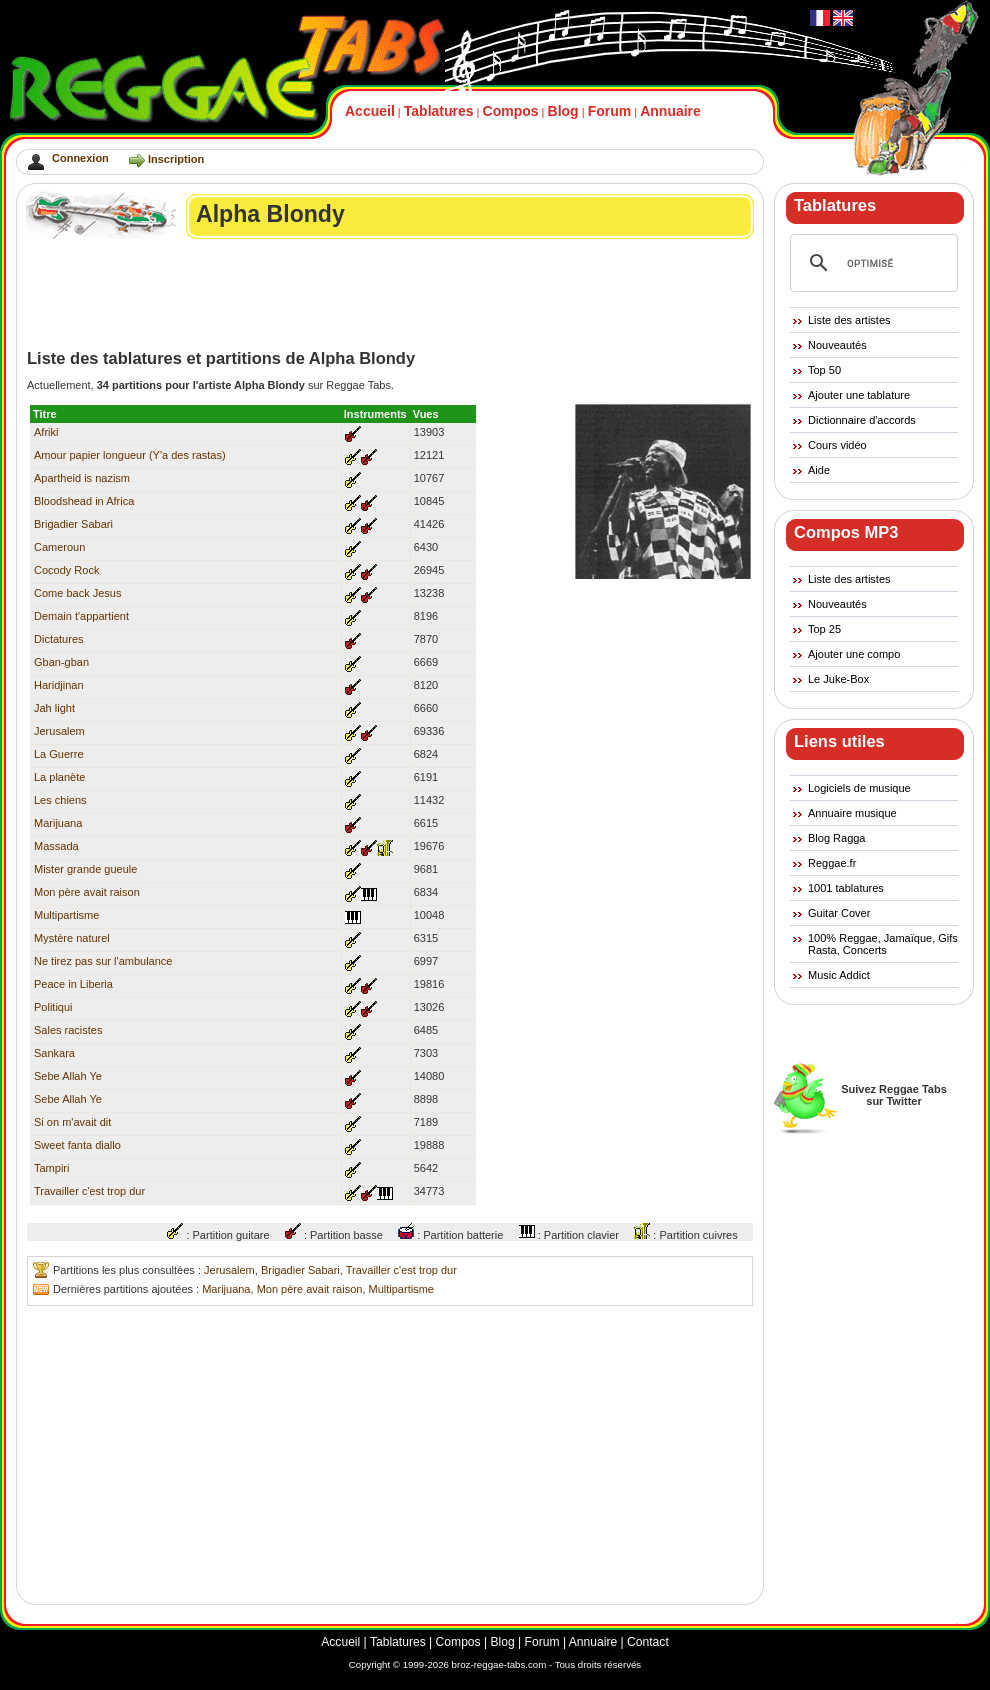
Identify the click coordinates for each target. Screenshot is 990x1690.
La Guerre (59, 754)
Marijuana (58, 823)
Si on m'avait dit (72, 1122)
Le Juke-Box (838, 679)
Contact (648, 1642)
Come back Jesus (77, 593)
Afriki (46, 432)
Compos (511, 111)
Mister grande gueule (85, 869)
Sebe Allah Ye (68, 1076)
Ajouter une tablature (859, 395)
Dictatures (59, 639)
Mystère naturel (72, 938)
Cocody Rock (66, 570)
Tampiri (51, 1168)
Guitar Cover (839, 913)
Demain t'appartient (81, 616)
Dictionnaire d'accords (862, 420)
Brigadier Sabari (73, 524)
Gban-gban (61, 662)
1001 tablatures (846, 888)
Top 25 (824, 629)
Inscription (176, 159)
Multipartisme (66, 915)
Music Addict (839, 975)
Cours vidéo (837, 445)
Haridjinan (59, 685)
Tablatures (439, 111)
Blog (563, 111)
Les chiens (60, 800)
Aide (819, 470)
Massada (56, 846)
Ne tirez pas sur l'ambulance (103, 961)
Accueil (370, 111)
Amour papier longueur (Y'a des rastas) (130, 455)
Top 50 (824, 370)
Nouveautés (837, 345)
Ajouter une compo (854, 654)
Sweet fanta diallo (77, 1145)
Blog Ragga (837, 838)
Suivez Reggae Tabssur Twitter (894, 1095)
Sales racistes (68, 1030)
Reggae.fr (832, 863)
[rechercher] (871, 263)
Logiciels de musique (859, 788)
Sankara (54, 1053)
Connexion (80, 158)
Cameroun (59, 547)
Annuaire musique (852, 813)
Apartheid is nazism (82, 478)
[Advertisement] (391, 294)
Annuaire (670, 111)
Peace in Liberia (73, 984)
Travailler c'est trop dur (89, 1191)
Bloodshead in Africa (84, 501)
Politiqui (53, 1007)
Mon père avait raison (87, 892)
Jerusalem (59, 731)
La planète (59, 777)
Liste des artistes (849, 320)
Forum (610, 111)
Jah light (54, 708)
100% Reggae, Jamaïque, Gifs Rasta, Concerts (883, 944)
